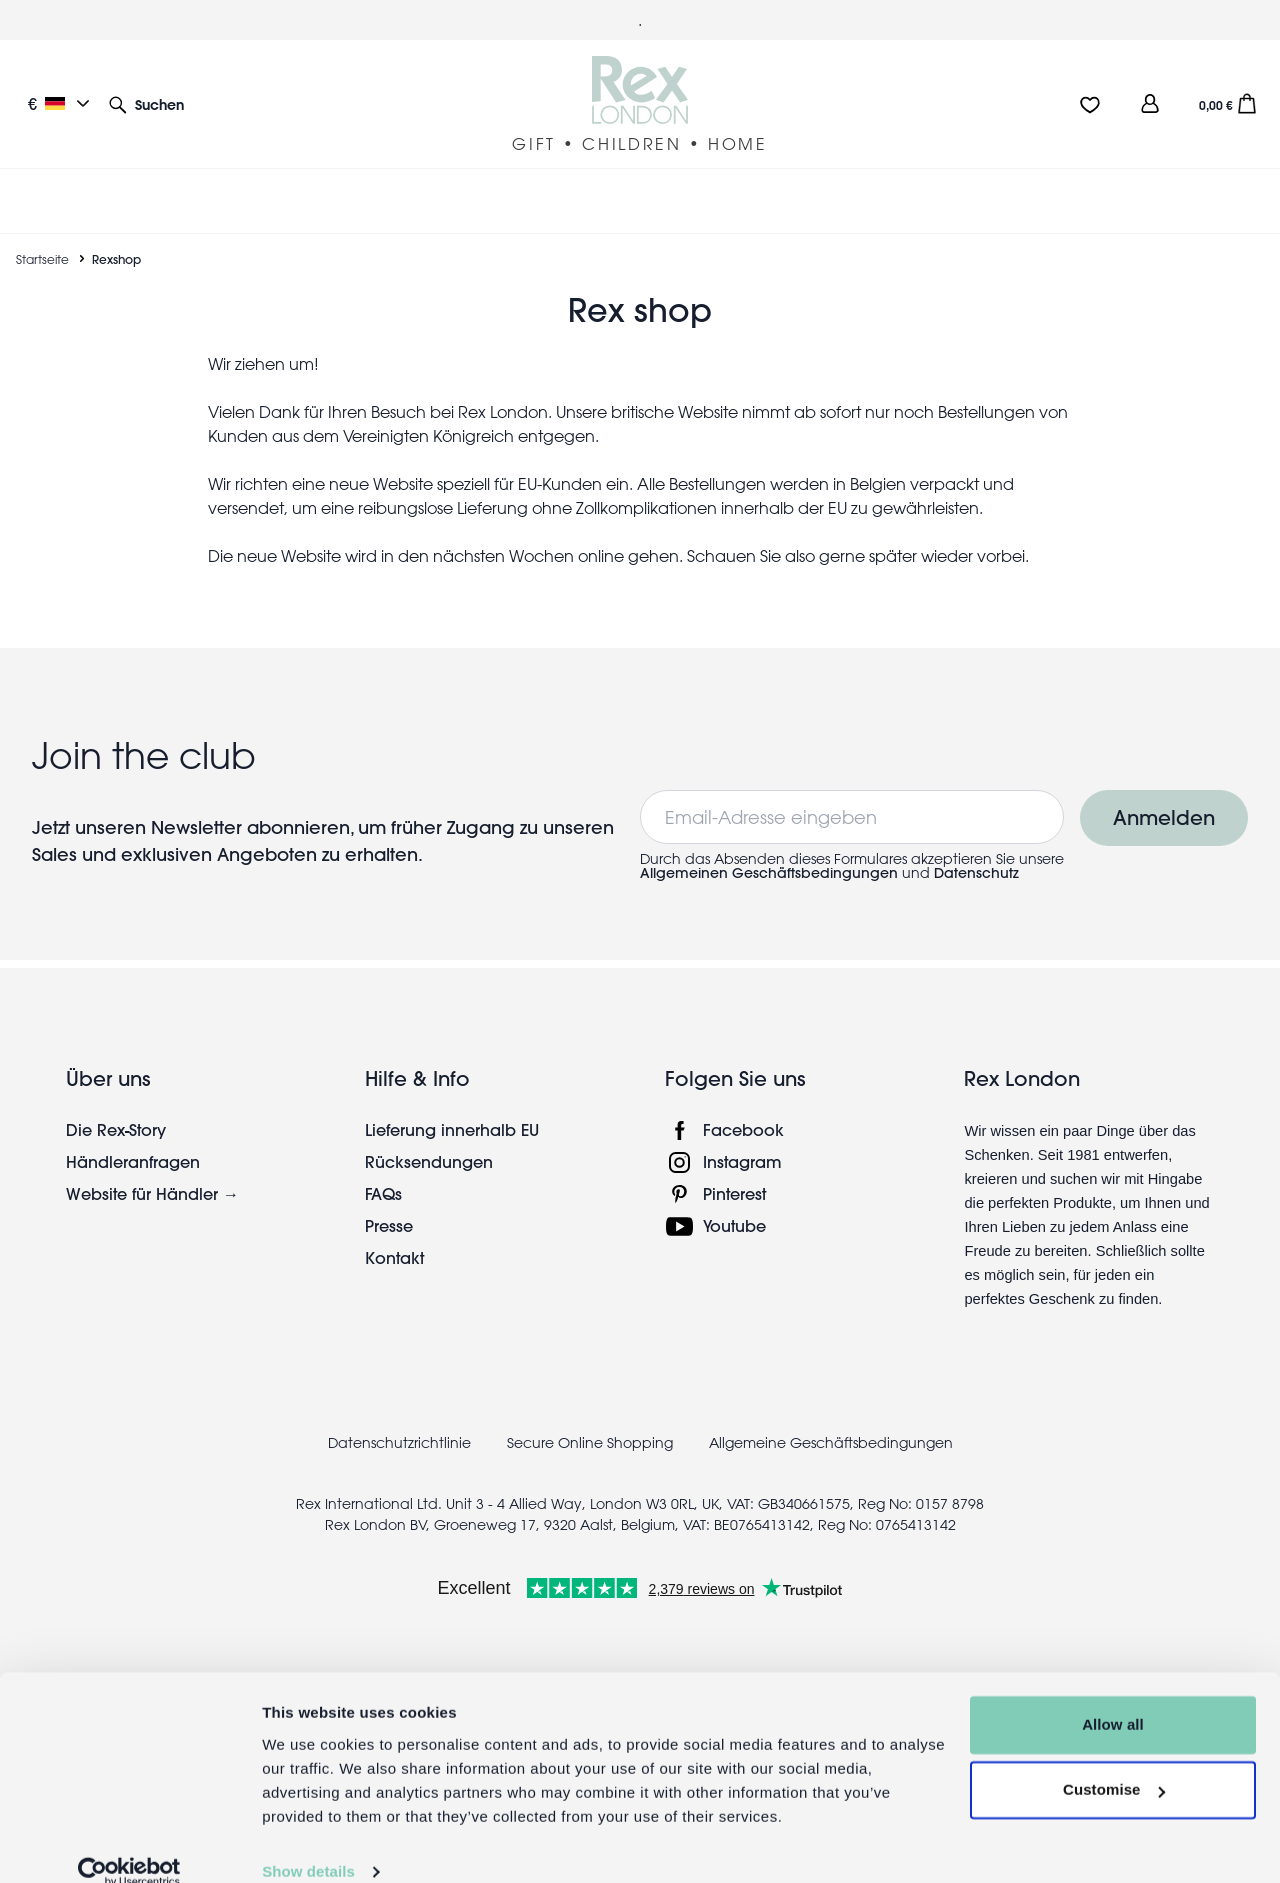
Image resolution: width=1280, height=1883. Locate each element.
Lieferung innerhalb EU (452, 1129)
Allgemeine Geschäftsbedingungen (831, 1443)
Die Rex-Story (116, 1129)
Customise (1114, 1761)
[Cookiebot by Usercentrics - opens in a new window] (129, 1844)
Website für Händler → (152, 1193)
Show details (308, 1843)
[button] (146, 103)
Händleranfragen (133, 1161)
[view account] (1150, 103)
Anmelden (1164, 817)
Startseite (42, 259)
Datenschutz (976, 873)
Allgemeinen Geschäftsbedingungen (769, 873)
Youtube (734, 1225)
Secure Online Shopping (592, 1443)
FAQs (383, 1193)
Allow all (1113, 1696)
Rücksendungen (429, 1161)
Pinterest (734, 1193)
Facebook (743, 1129)
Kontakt (394, 1257)
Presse (389, 1225)
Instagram (742, 1161)
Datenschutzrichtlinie (399, 1443)
